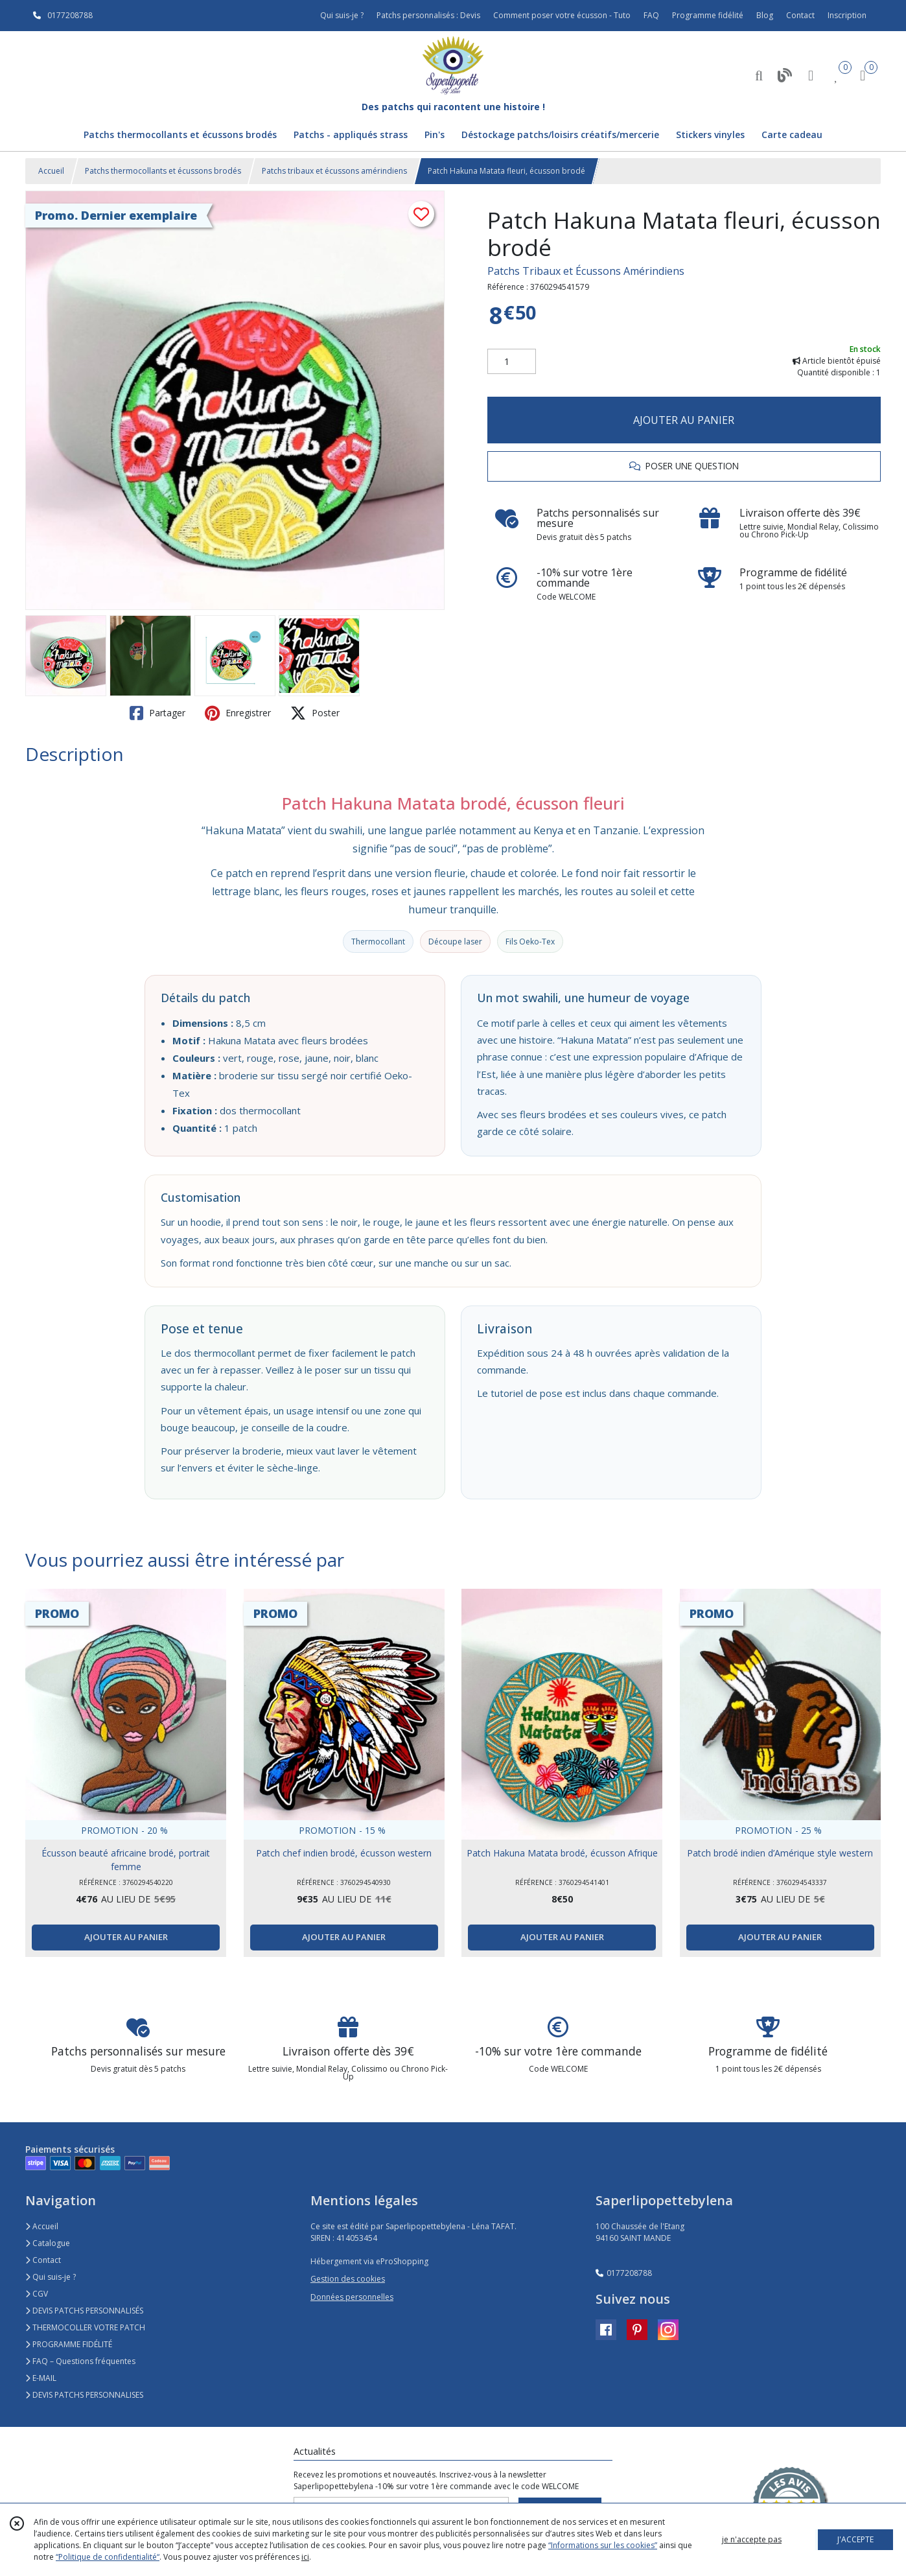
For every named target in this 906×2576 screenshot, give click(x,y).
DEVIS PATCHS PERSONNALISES (84, 2394)
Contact (800, 15)
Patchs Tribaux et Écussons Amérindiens (585, 271)
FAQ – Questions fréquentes (80, 2361)
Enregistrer (238, 713)
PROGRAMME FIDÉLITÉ (68, 2344)
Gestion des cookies (347, 2278)
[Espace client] (810, 75)
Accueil (51, 170)
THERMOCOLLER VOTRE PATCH (85, 2327)
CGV (36, 2293)
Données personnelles (351, 2296)
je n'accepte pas (752, 2539)
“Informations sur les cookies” (602, 2545)
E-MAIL (40, 2377)
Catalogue (47, 2243)
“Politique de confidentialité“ (107, 2556)
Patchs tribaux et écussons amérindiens (334, 170)
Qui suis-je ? (50, 2276)
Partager (157, 713)
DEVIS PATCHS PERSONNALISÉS (84, 2310)
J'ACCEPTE (855, 2539)
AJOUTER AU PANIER (683, 420)
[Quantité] (511, 362)
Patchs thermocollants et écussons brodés (163, 170)
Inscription (847, 15)
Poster (315, 713)
